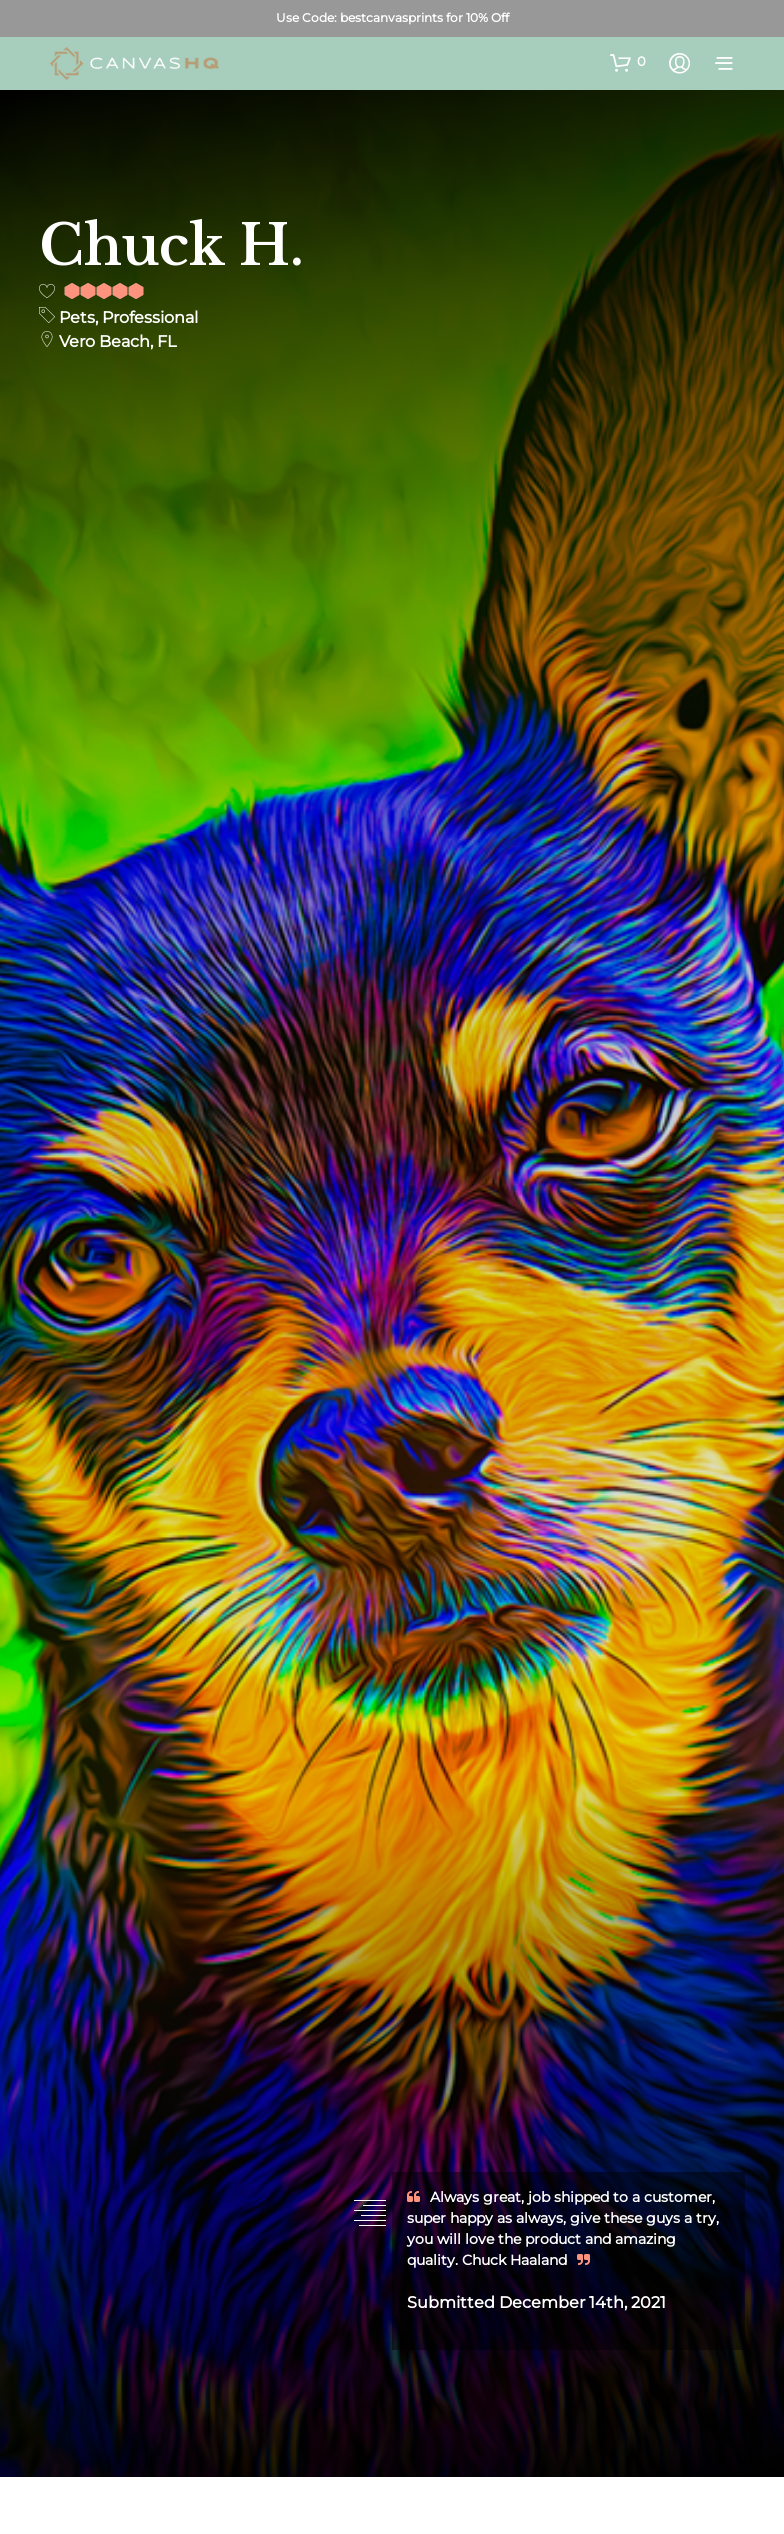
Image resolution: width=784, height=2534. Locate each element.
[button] (628, 62)
